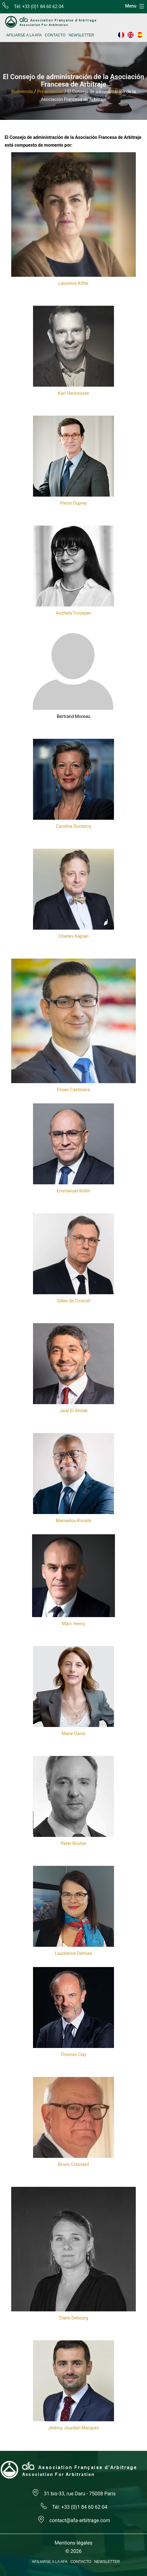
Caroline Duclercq (73, 826)
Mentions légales (73, 2543)
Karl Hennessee (73, 393)
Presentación (50, 91)
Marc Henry (73, 1623)
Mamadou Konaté (73, 1520)
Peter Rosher (73, 1843)
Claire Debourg (73, 2318)
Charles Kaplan (73, 936)
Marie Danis (73, 1733)
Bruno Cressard (73, 2164)
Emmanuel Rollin (73, 1191)
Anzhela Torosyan (73, 613)
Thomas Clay (73, 2054)
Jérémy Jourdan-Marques (73, 2428)
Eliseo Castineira (73, 1089)
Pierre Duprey (73, 503)
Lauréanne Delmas (73, 1953)
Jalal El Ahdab (73, 1410)
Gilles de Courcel (73, 1301)
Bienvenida (22, 91)
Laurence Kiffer (73, 283)
